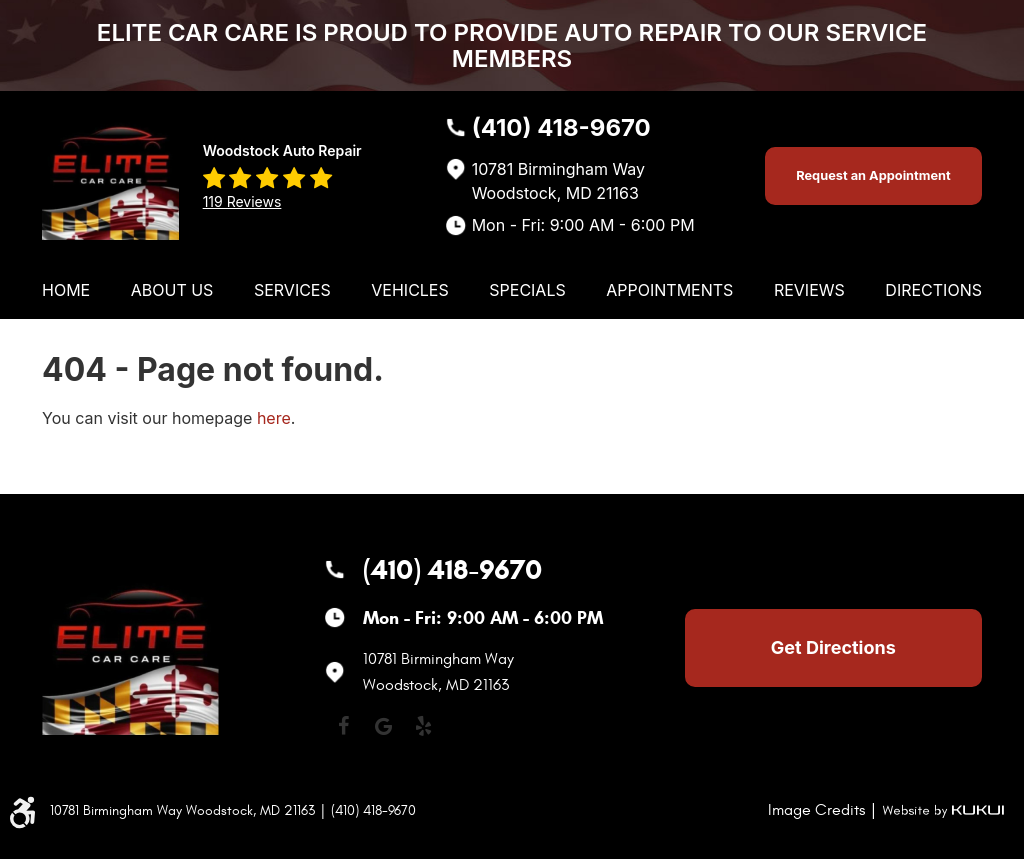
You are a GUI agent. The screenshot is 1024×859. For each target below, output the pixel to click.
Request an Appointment (873, 175)
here (274, 418)
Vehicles (409, 290)
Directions (933, 290)
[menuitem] (66, 290)
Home (66, 290)
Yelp (423, 726)
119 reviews (242, 201)
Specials (527, 290)
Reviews (809, 290)
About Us (172, 290)
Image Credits (816, 810)
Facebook (343, 726)
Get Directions (833, 647)
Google (383, 726)
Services (292, 290)
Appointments (669, 290)
